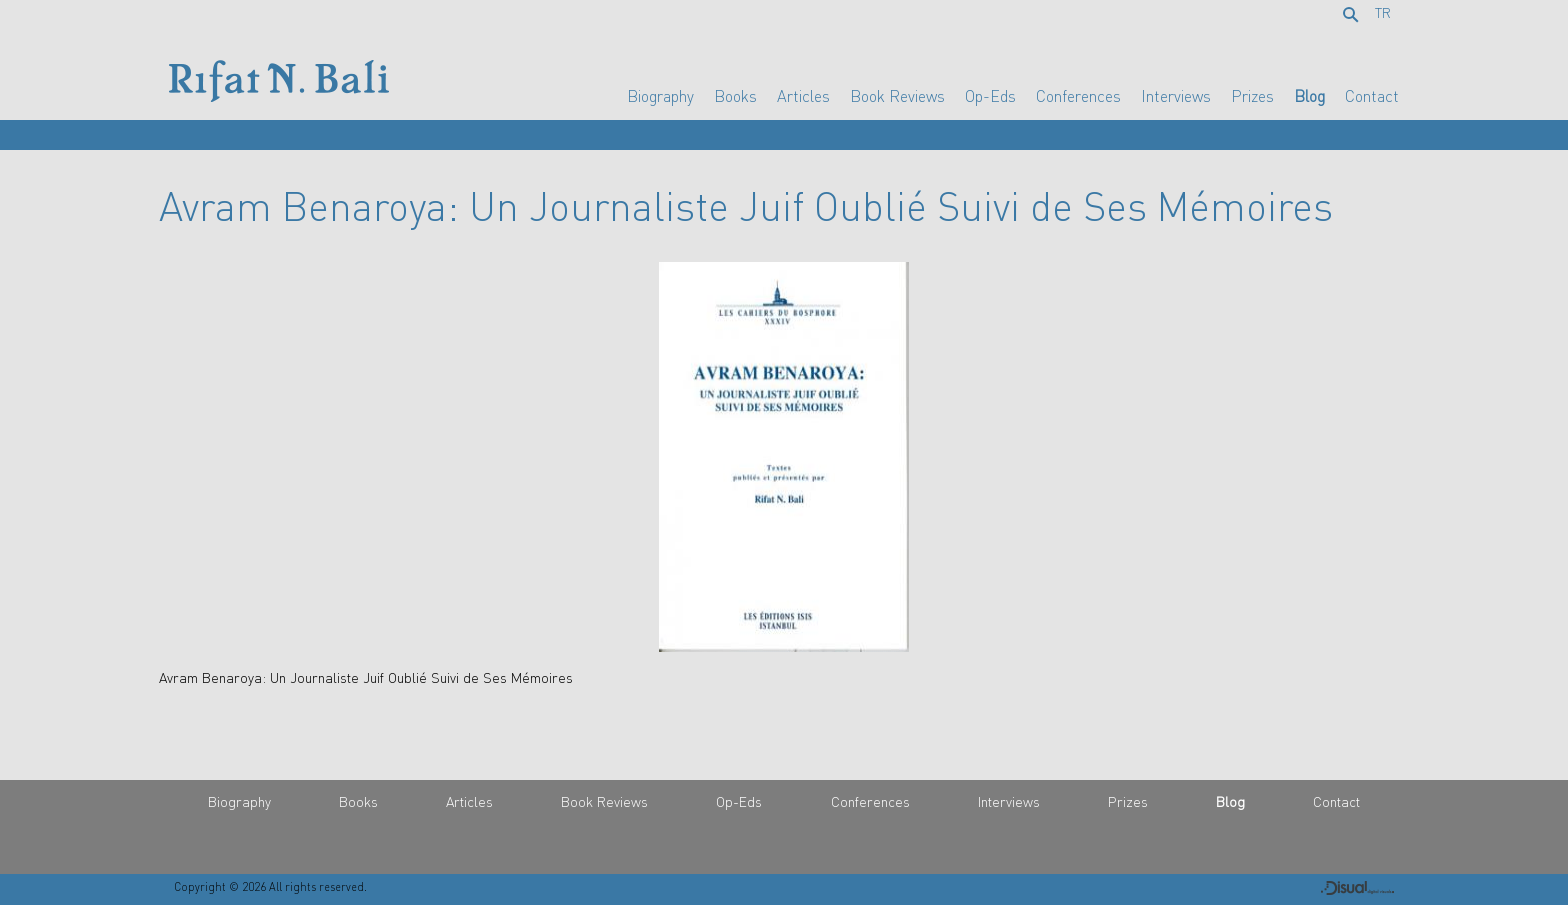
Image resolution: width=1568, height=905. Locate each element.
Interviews (1176, 96)
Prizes (1252, 96)
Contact (1372, 96)
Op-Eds (990, 96)
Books (735, 96)
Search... (1354, 16)
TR (1383, 13)
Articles (803, 96)
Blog (1309, 96)
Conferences (1078, 96)
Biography (660, 96)
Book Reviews (897, 96)
